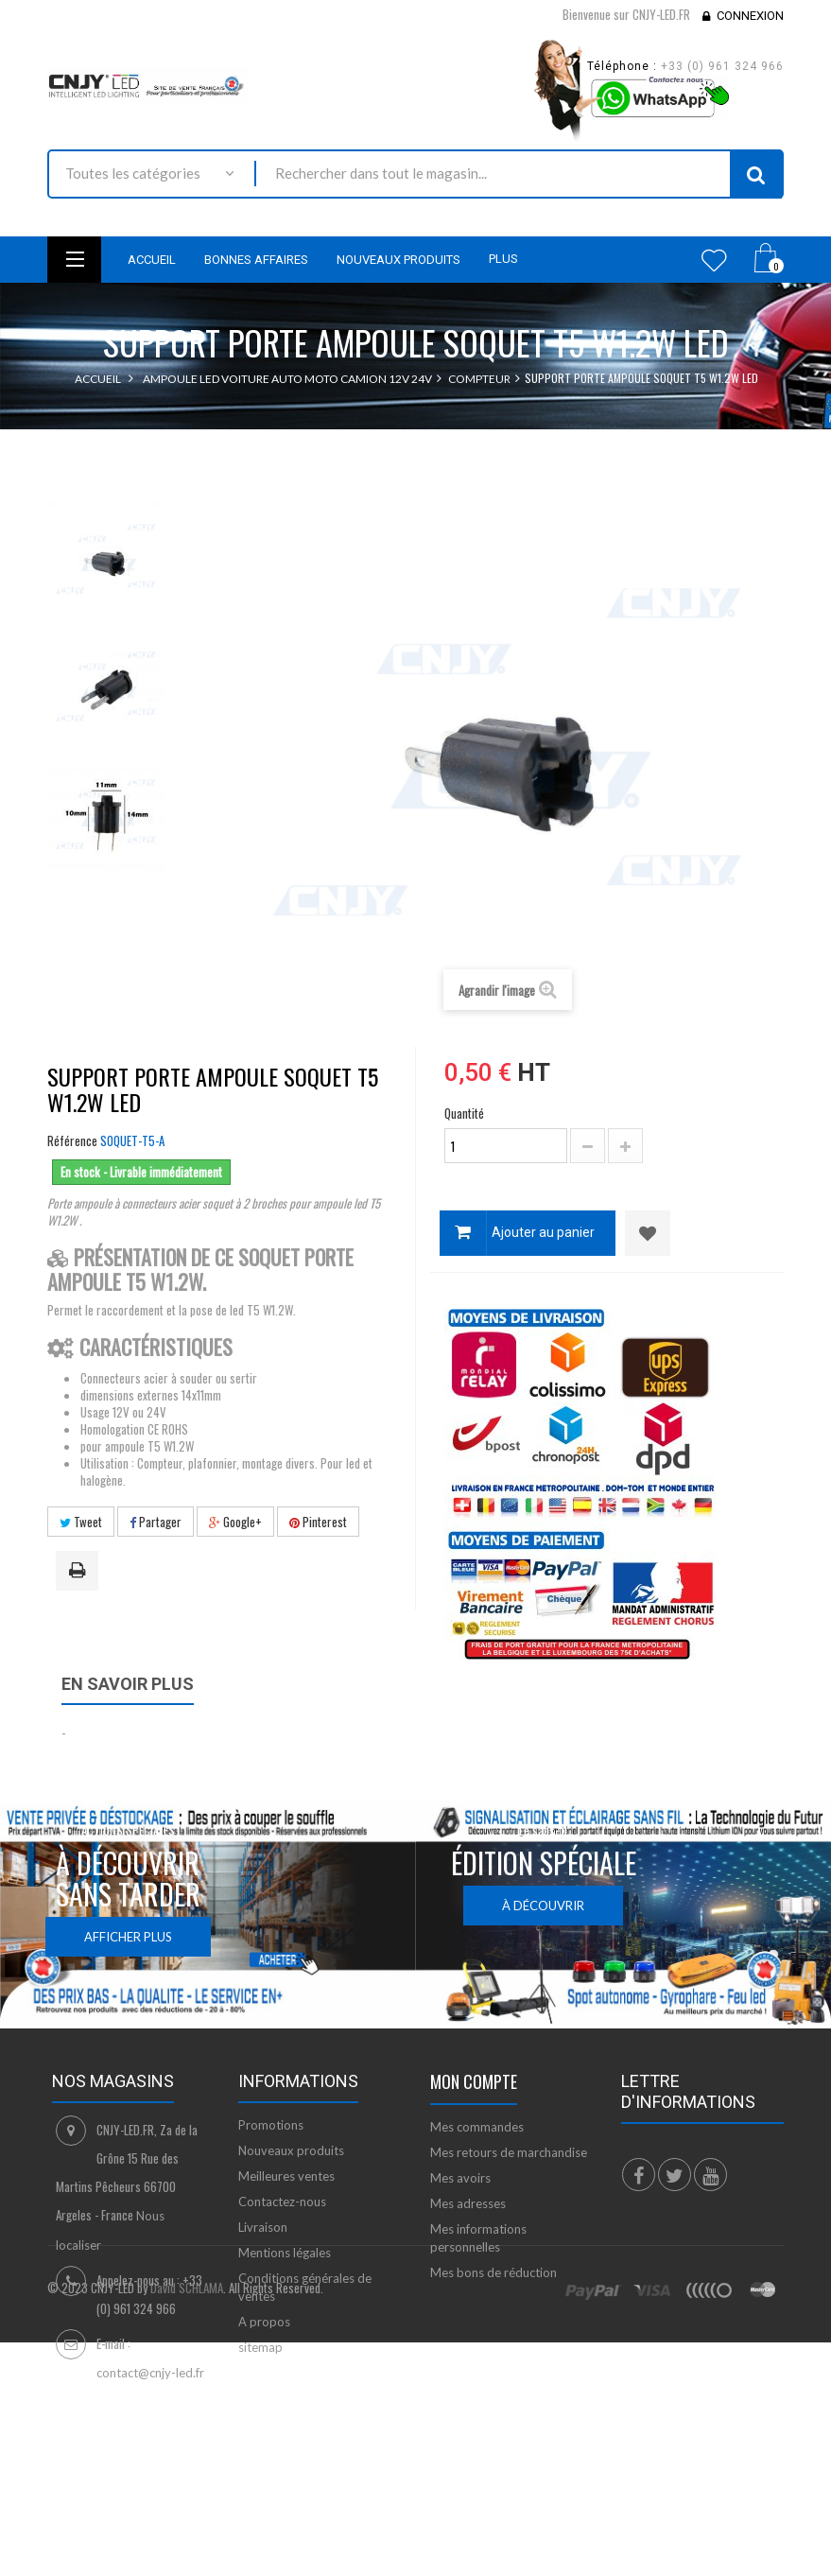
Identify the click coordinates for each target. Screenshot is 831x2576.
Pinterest (318, 1521)
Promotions (270, 2124)
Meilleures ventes (286, 2176)
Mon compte (473, 2081)
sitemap (260, 2347)
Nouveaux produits (291, 2150)
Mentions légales (284, 2252)
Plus (503, 259)
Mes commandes (477, 2126)
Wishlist (714, 260)
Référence (72, 1140)
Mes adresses (468, 2203)
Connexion (750, 16)
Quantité (464, 1113)
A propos (264, 2321)
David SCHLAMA (186, 2482)
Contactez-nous (282, 2201)
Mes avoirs (460, 2177)
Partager (156, 1521)
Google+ (235, 1521)
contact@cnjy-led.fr (150, 2372)
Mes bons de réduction (493, 2272)
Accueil (98, 379)
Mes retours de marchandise (508, 2152)
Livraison (262, 2227)
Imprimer (80, 1571)
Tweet (81, 1521)
